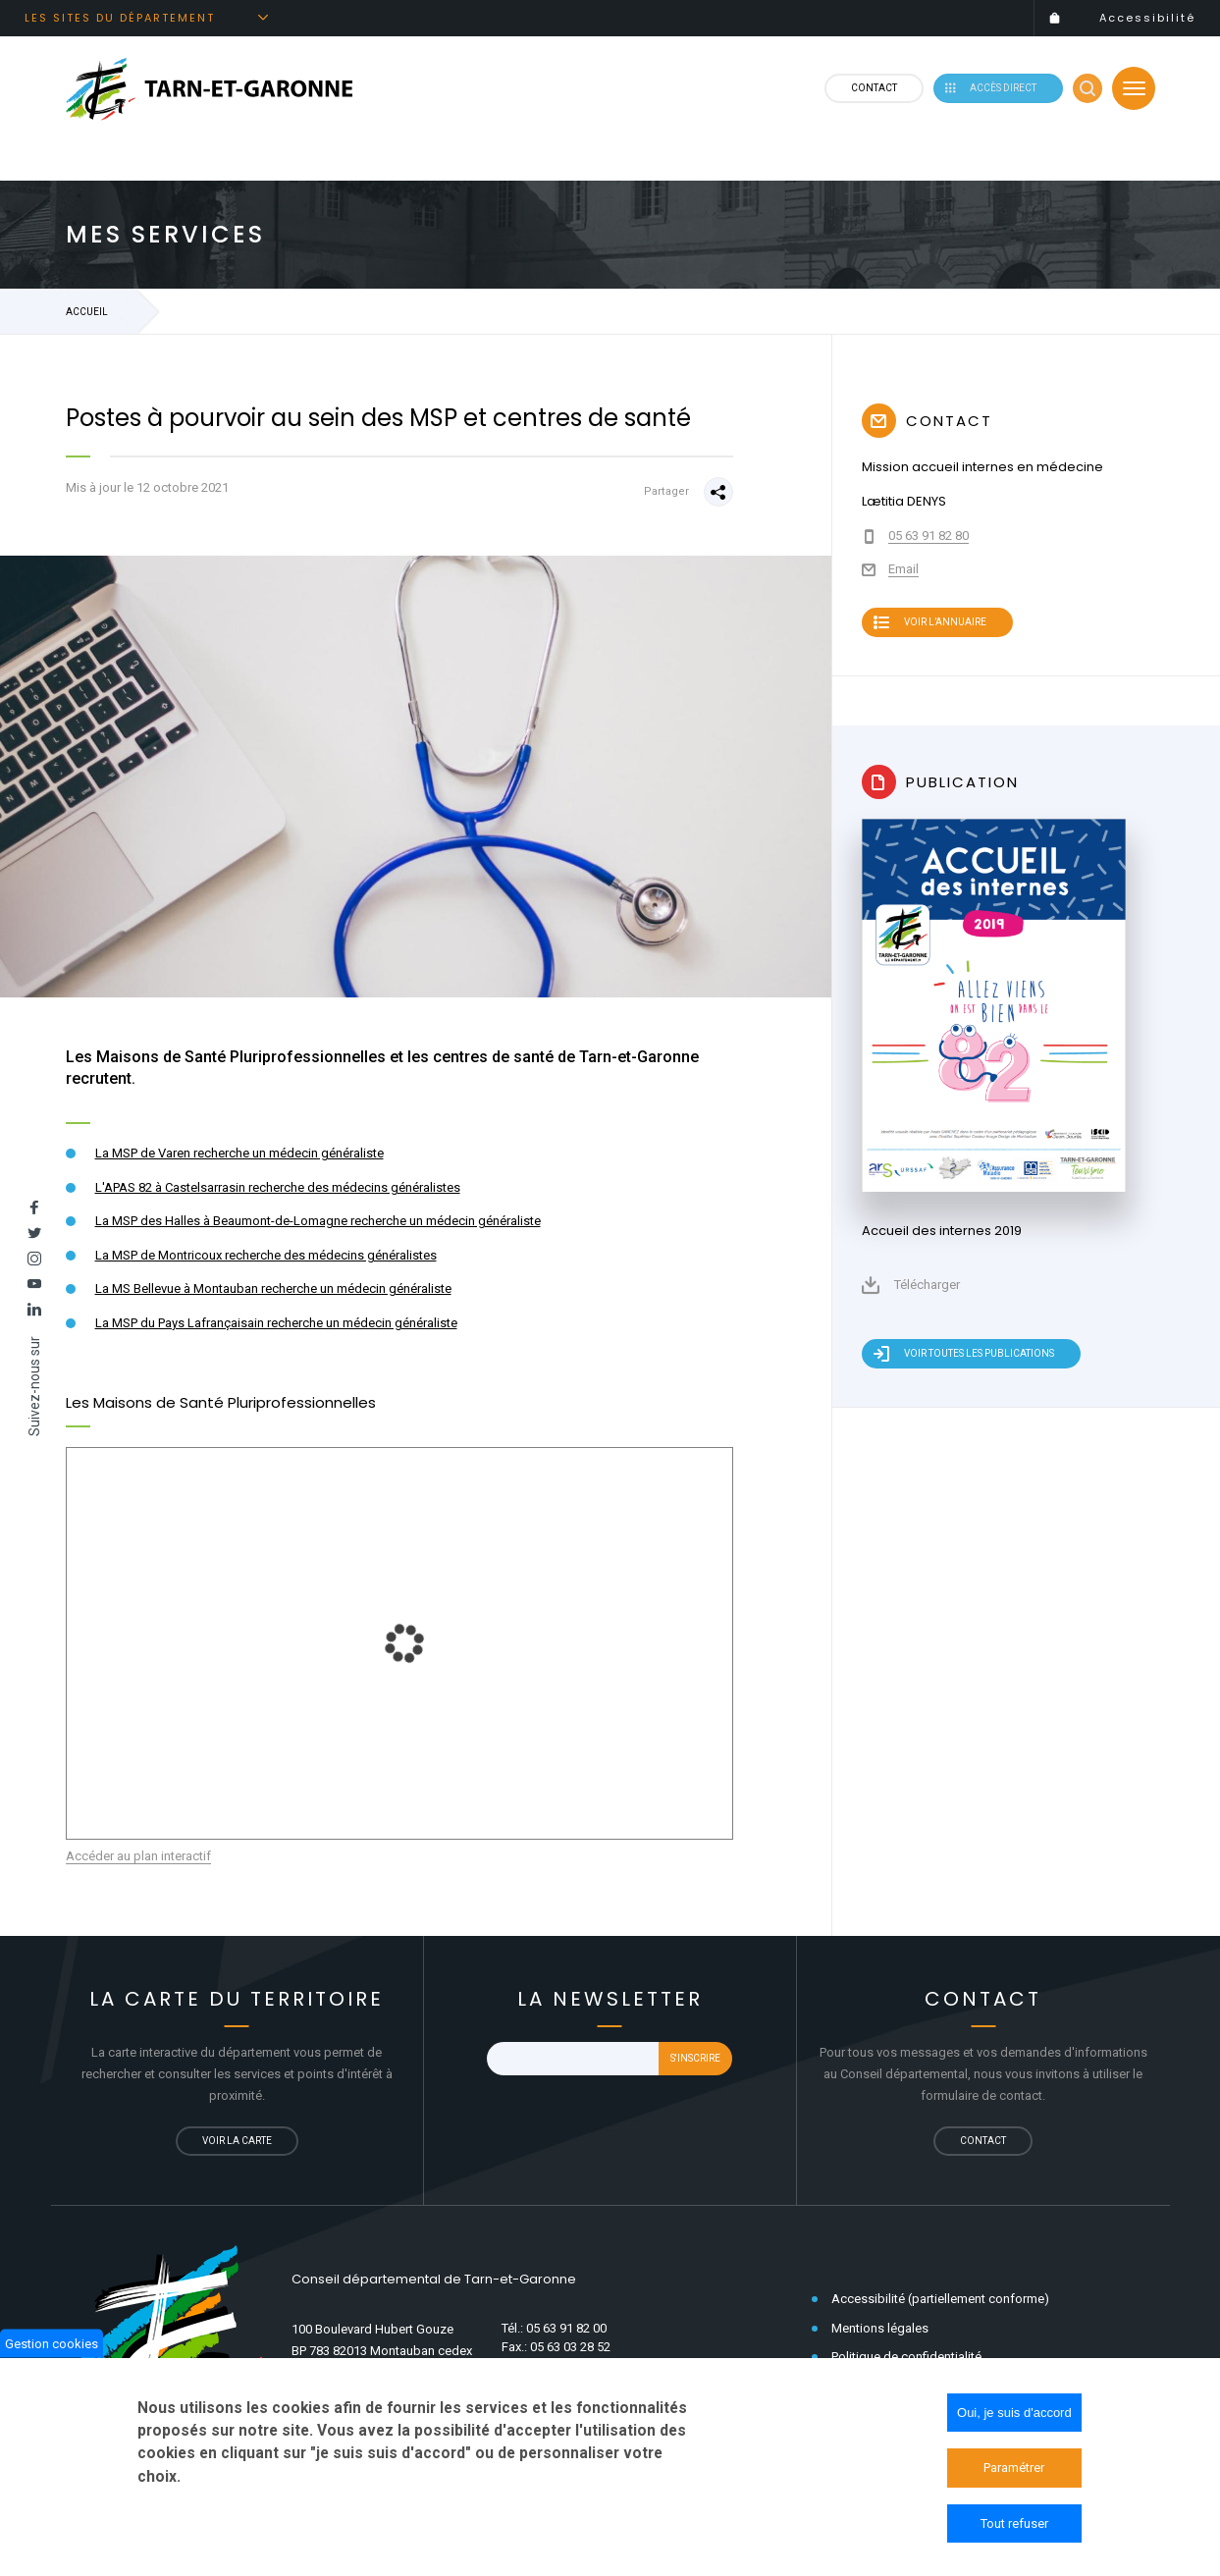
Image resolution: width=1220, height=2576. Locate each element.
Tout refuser (1014, 2523)
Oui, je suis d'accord (1014, 2412)
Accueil (87, 316)
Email (903, 573)
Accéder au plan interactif (138, 1860)
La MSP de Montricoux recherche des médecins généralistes (266, 1260)
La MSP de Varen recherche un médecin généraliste (239, 1158)
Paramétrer (1013, 2467)
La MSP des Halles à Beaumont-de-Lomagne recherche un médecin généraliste (318, 1225)
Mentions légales (879, 2332)
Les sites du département (120, 18)
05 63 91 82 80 (928, 540)
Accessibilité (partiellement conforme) (940, 2303)
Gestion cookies (51, 2342)
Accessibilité (1147, 18)
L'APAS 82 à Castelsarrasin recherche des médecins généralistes (277, 1192)
